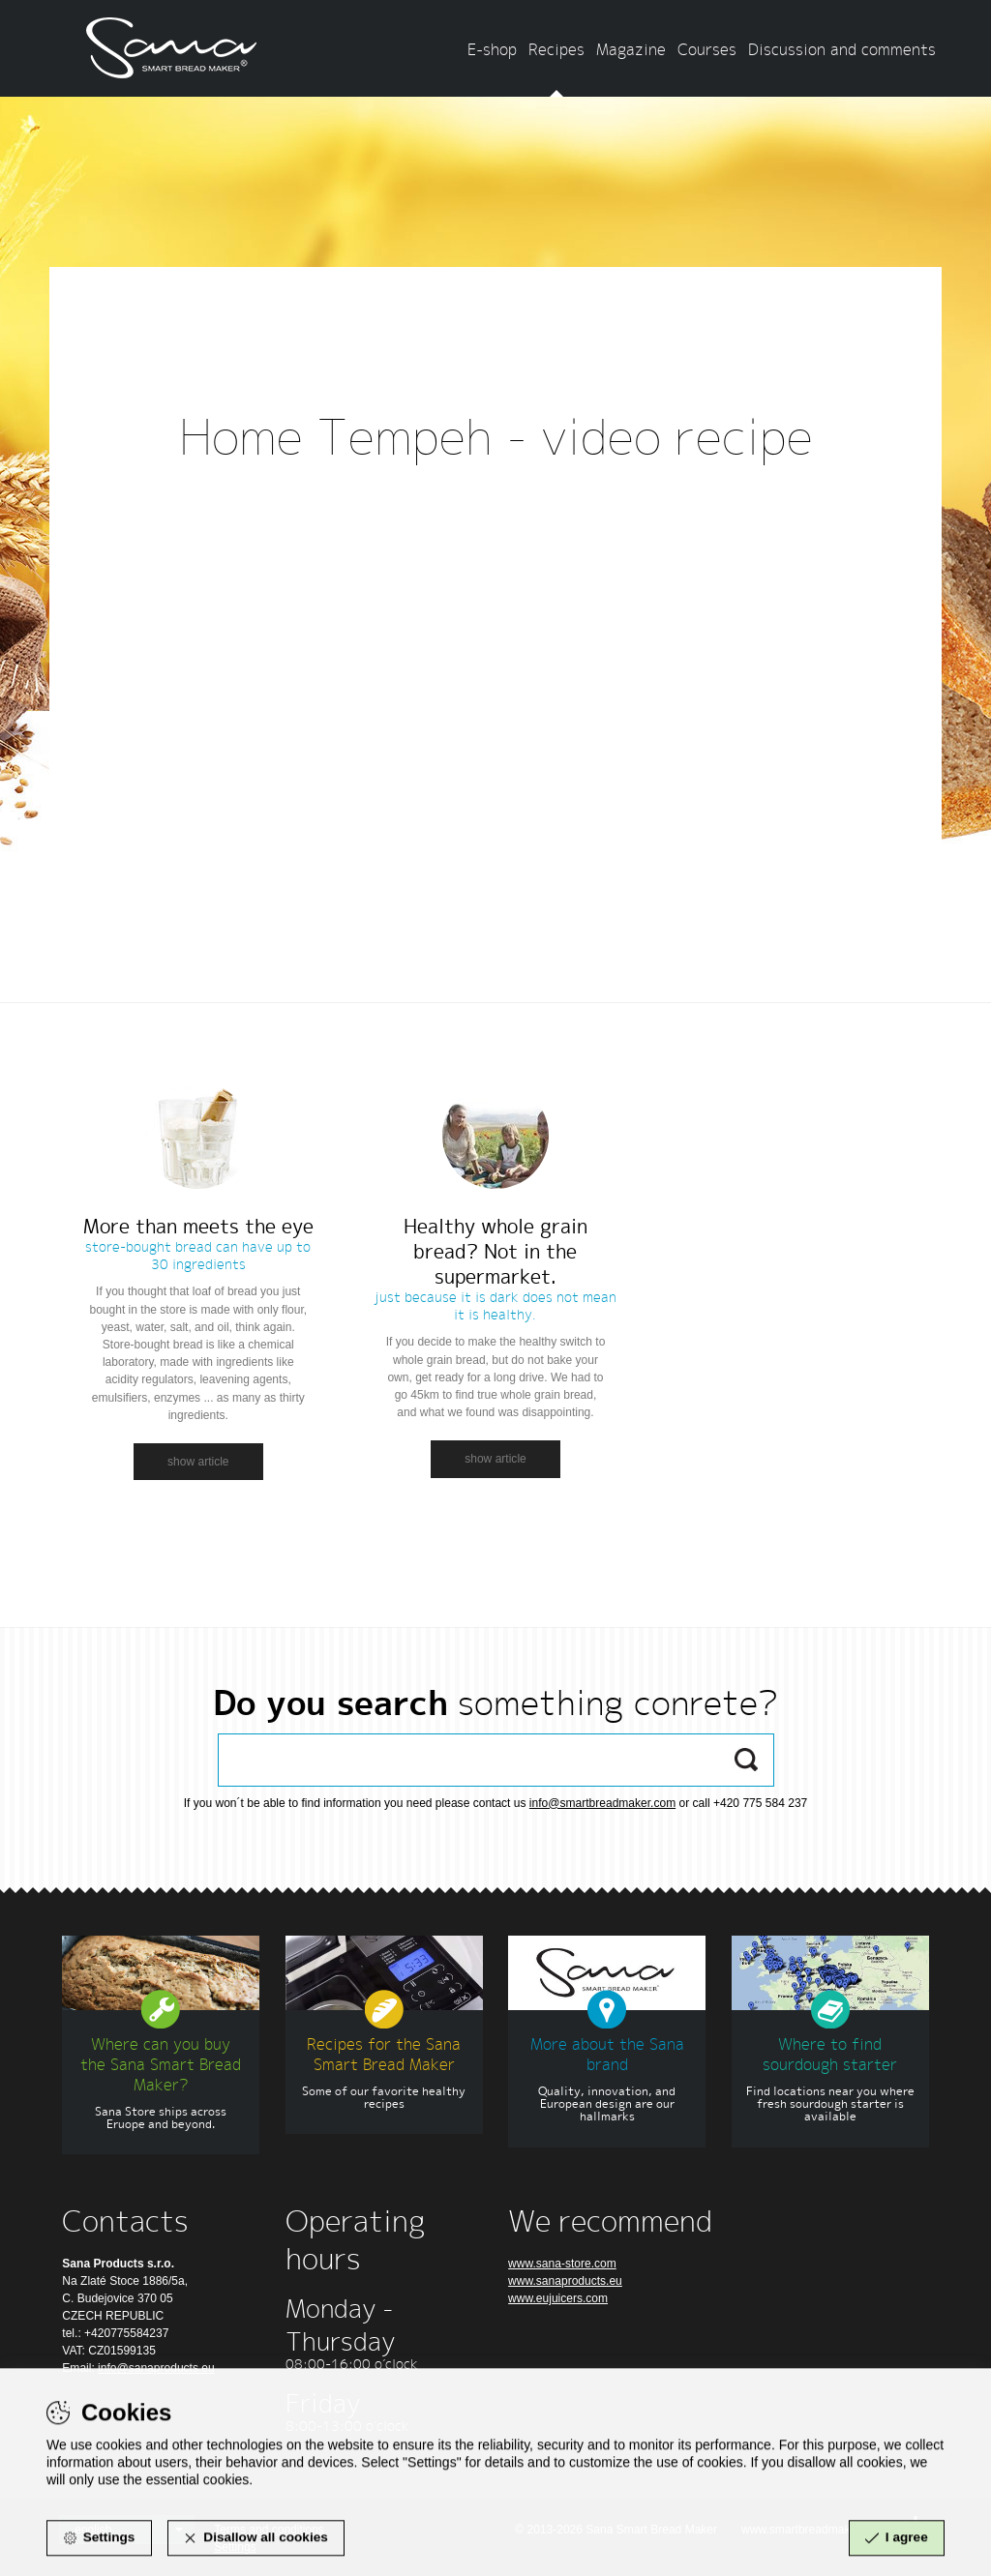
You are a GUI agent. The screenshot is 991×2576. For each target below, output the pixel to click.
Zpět (495, 517)
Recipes (556, 49)
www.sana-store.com (562, 2263)
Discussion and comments (842, 49)
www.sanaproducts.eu (565, 2281)
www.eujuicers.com (558, 2298)
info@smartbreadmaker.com (602, 1803)
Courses (706, 49)
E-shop (492, 49)
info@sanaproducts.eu (156, 2368)
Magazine (631, 49)
